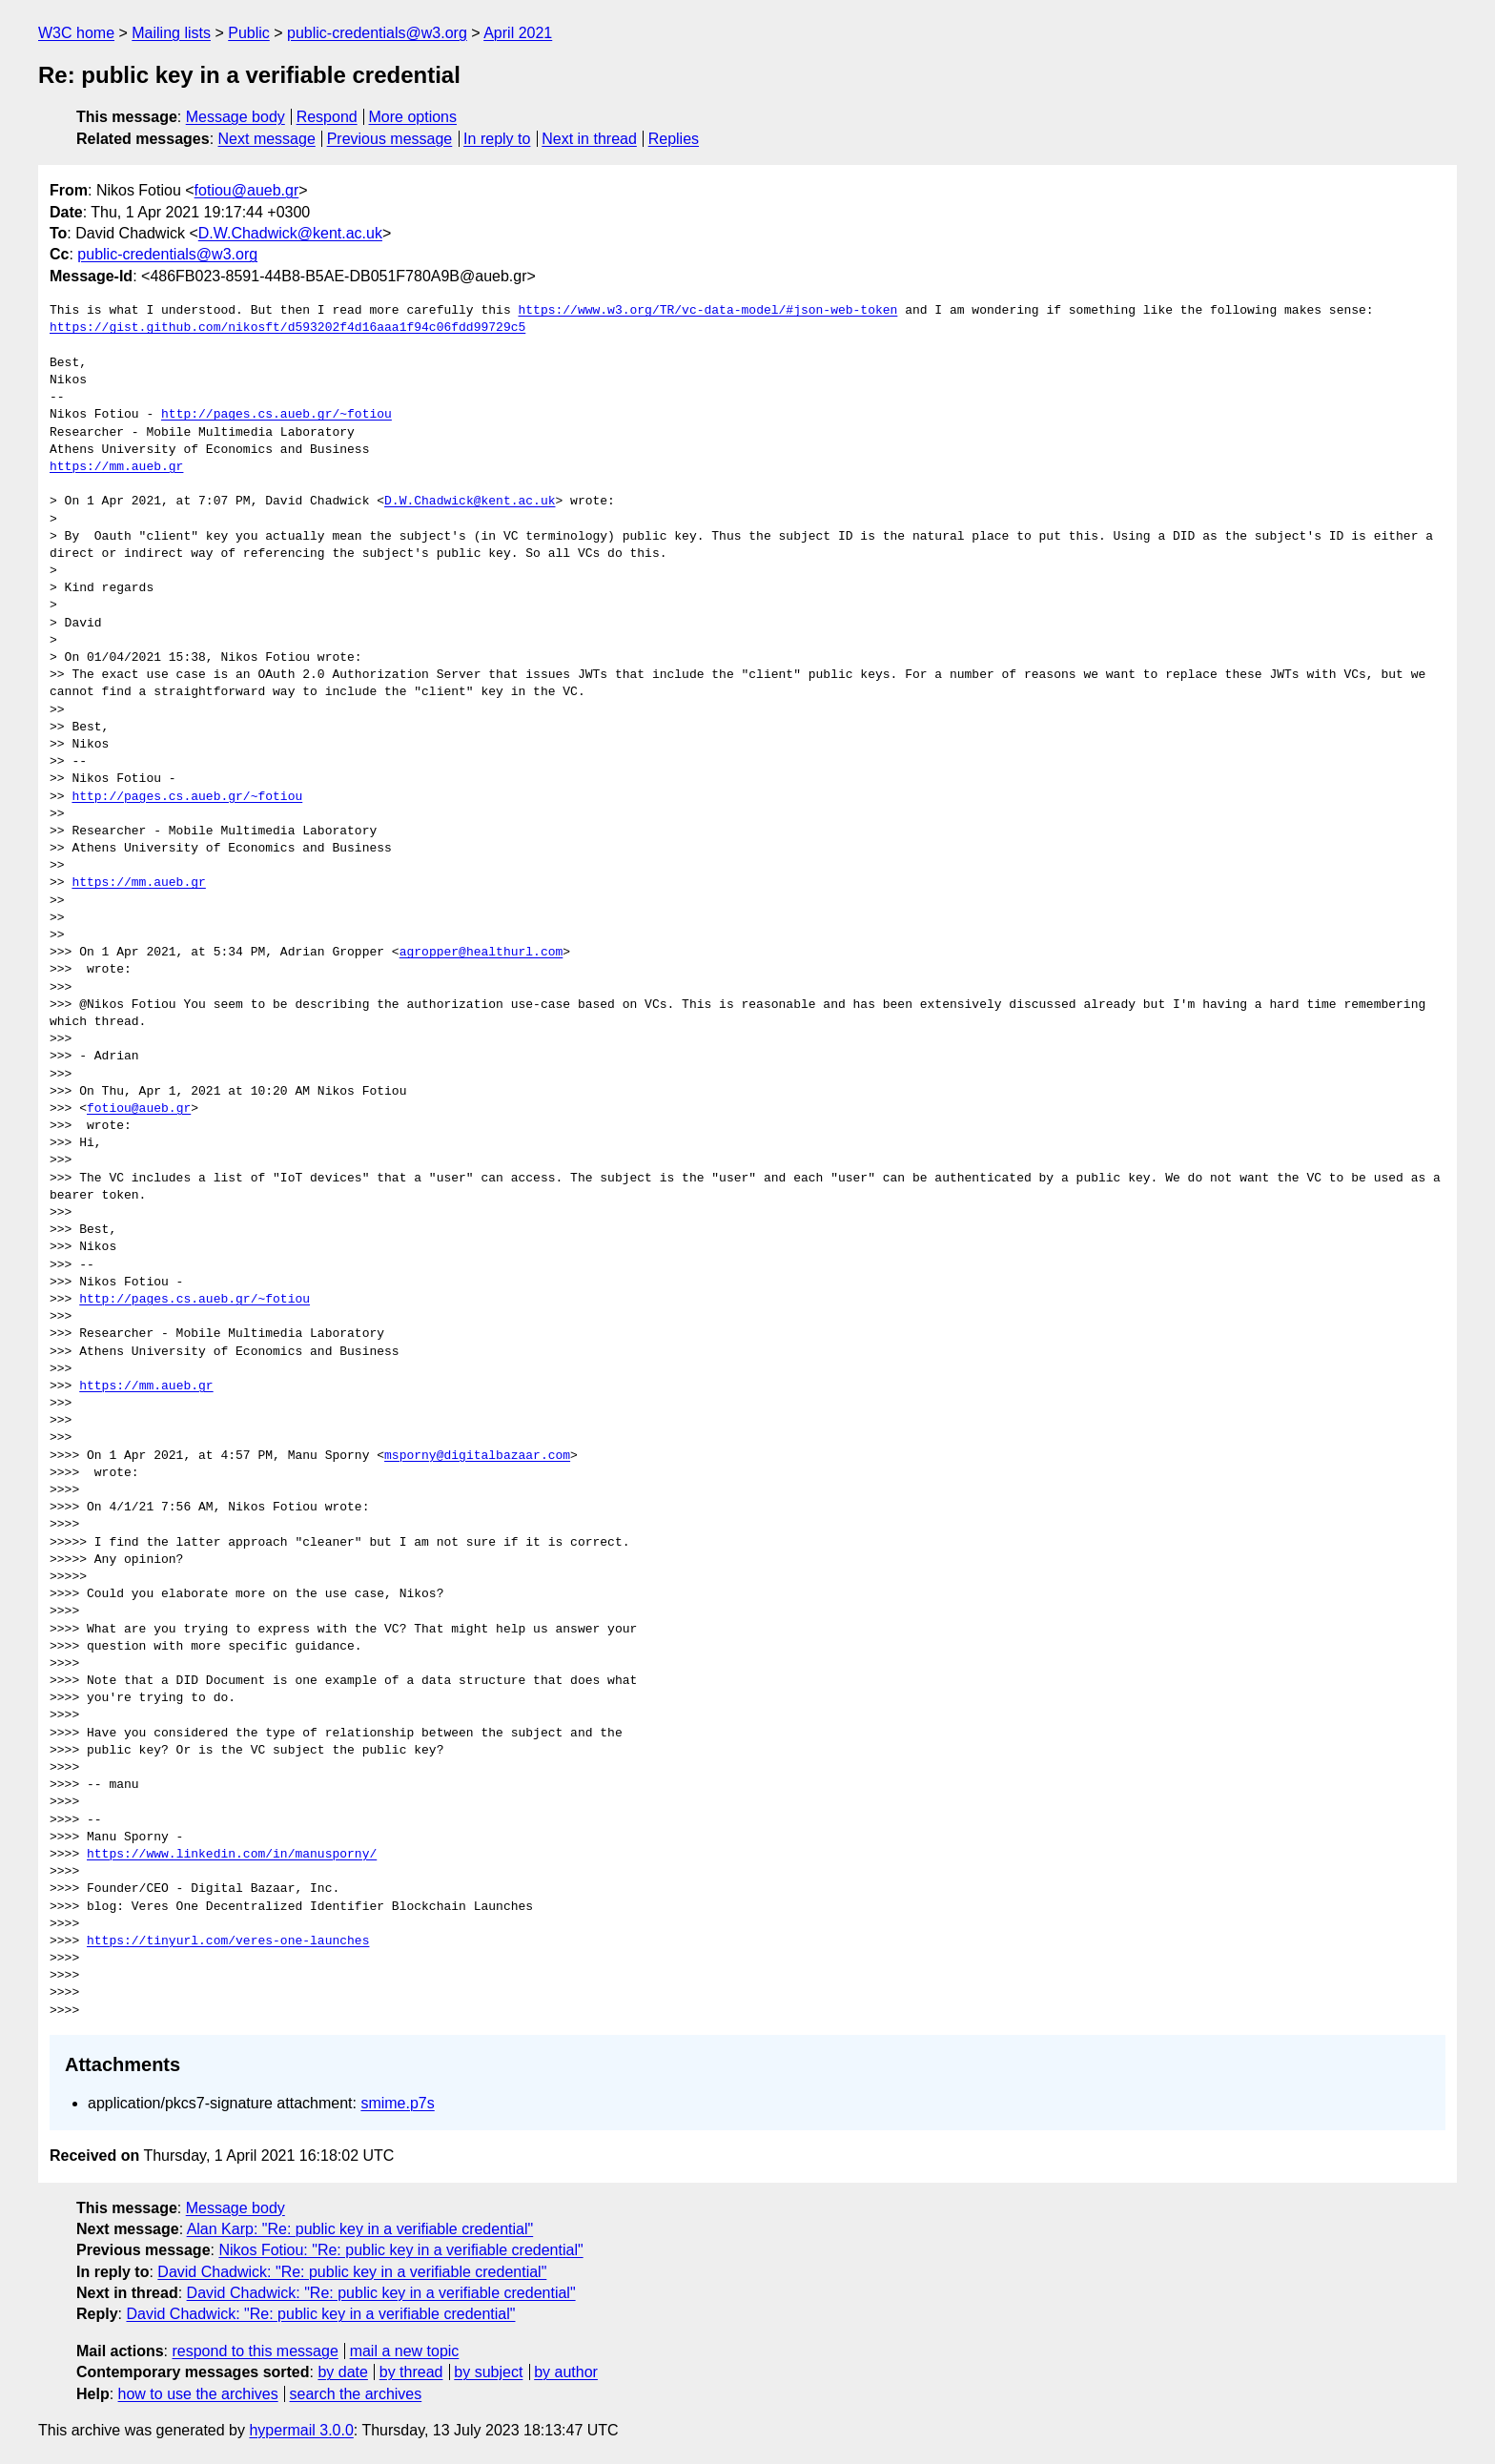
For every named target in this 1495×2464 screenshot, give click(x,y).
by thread (411, 2372)
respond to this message (255, 2351)
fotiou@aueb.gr (247, 190)
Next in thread (589, 139)
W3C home (76, 33)
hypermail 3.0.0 (301, 2430)
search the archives (356, 2394)
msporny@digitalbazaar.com (477, 1456)
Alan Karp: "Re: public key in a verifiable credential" (360, 2229)
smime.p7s (397, 2103)
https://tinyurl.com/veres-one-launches (228, 1941)
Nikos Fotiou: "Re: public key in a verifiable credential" (400, 2250)
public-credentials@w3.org (377, 33)
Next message (267, 139)
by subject (488, 2372)
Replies (673, 139)
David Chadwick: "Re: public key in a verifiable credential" (351, 2272)
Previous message (390, 139)
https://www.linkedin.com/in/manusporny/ (232, 1854)
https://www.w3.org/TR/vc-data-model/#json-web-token (707, 310)
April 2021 (517, 33)
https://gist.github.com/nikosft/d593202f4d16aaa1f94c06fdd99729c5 (287, 328)
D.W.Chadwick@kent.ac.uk (290, 233)
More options (413, 117)
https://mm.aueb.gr (116, 467)
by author (566, 2372)
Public (249, 33)
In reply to (496, 139)
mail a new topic (405, 2351)
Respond (327, 117)
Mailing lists (171, 33)
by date (342, 2372)
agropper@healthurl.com (481, 952)
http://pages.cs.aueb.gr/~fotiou (276, 414)
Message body (235, 117)
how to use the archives (198, 2394)
